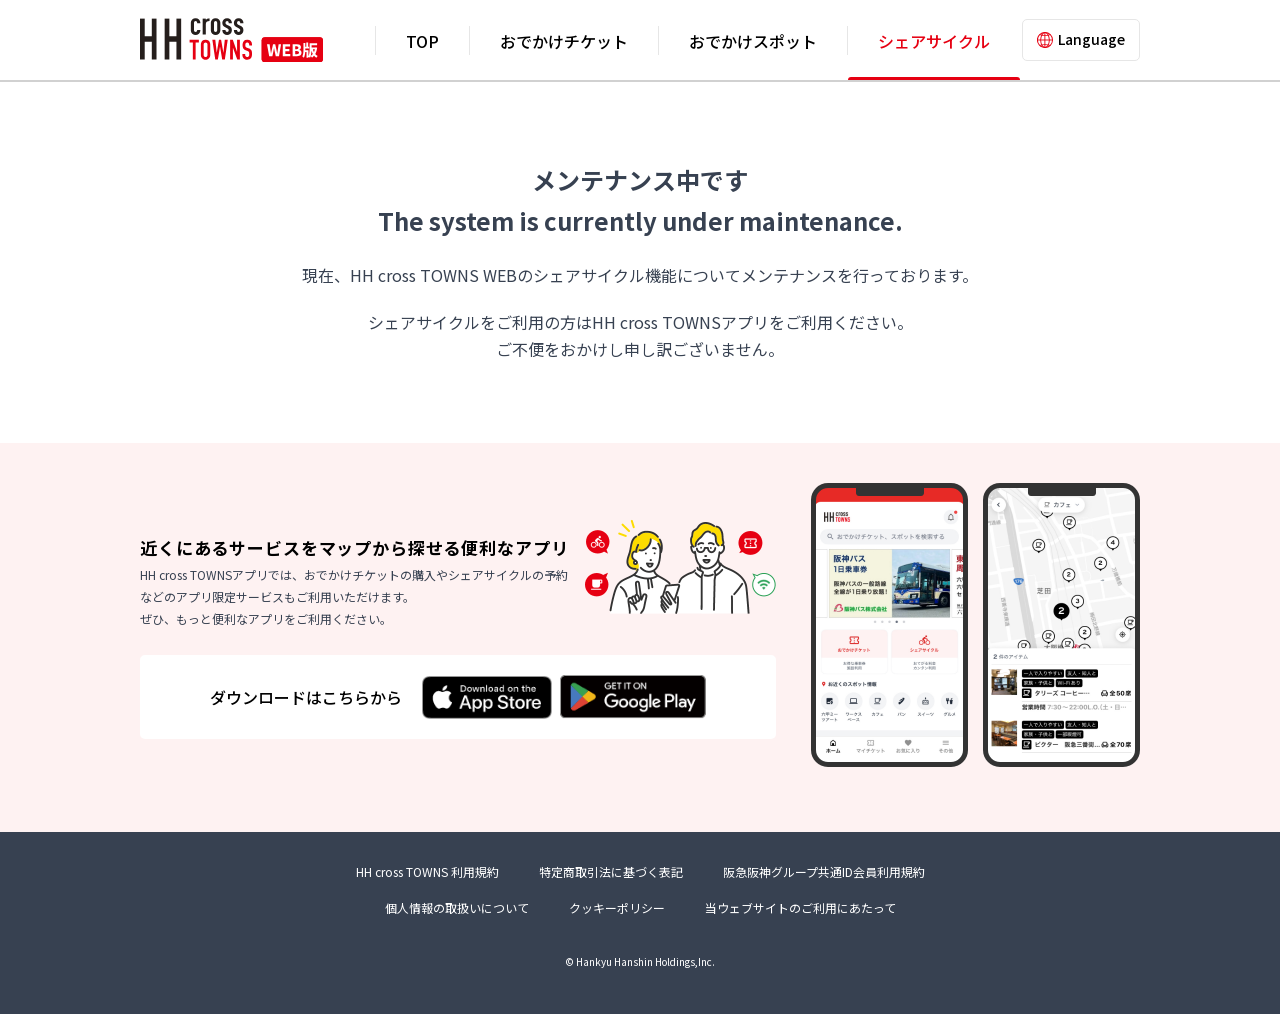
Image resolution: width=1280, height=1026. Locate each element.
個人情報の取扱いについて (457, 919)
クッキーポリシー (617, 919)
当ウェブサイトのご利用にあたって (800, 919)
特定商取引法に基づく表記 (611, 884)
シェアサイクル (934, 41)
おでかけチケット (564, 41)
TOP (422, 41)
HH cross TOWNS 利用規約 (427, 884)
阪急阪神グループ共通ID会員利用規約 (824, 884)
